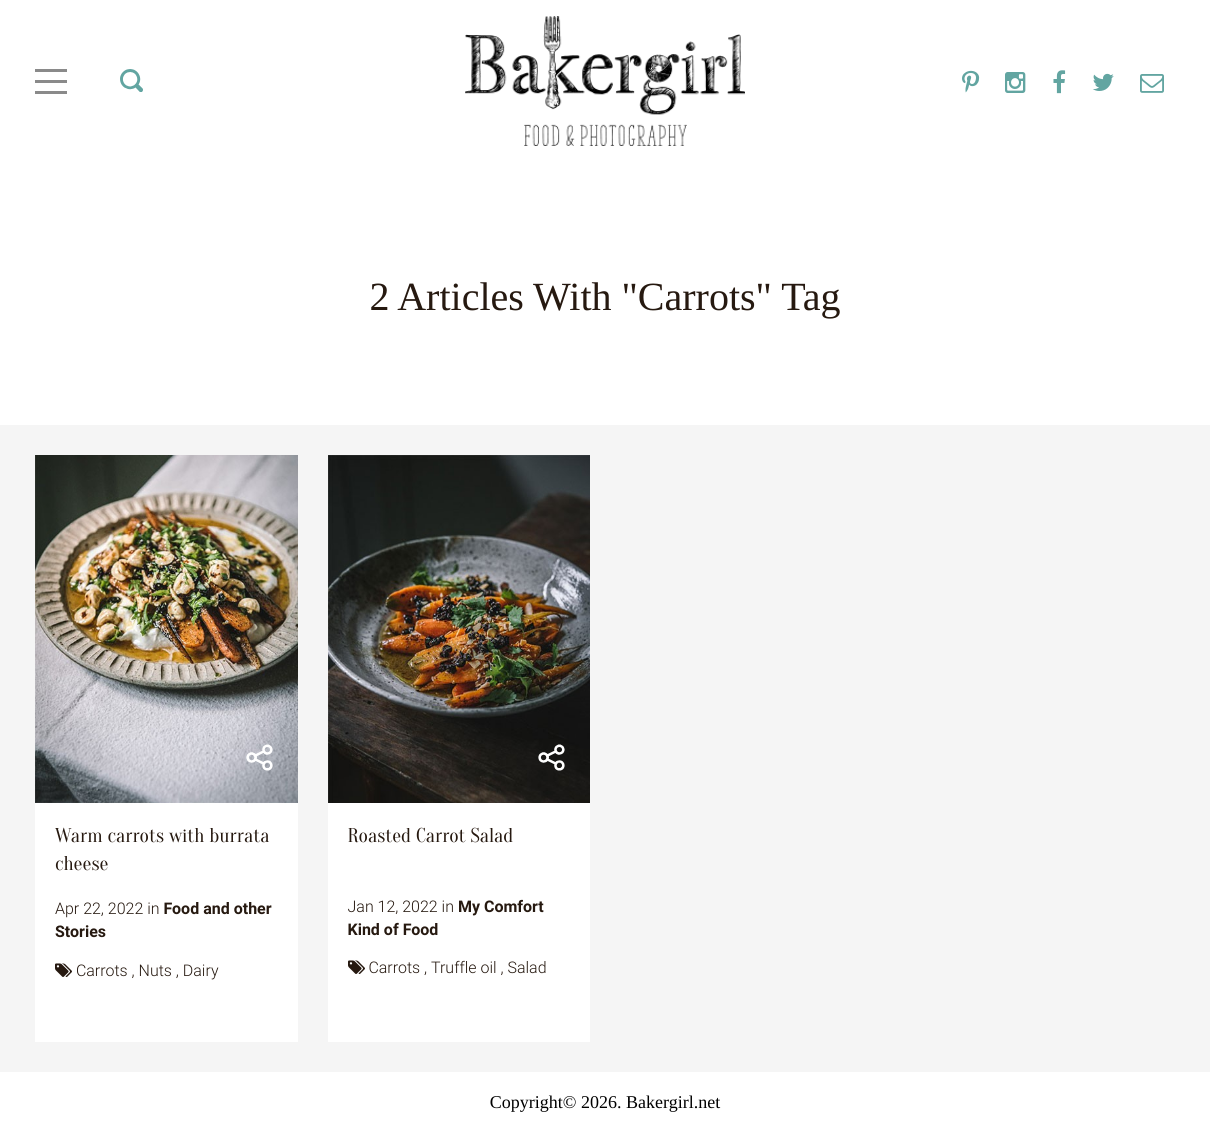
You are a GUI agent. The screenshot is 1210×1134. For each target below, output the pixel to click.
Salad (526, 967)
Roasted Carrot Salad (431, 836)
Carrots (102, 970)
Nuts (155, 970)
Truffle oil (464, 967)
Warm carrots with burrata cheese (162, 851)
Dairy (201, 970)
